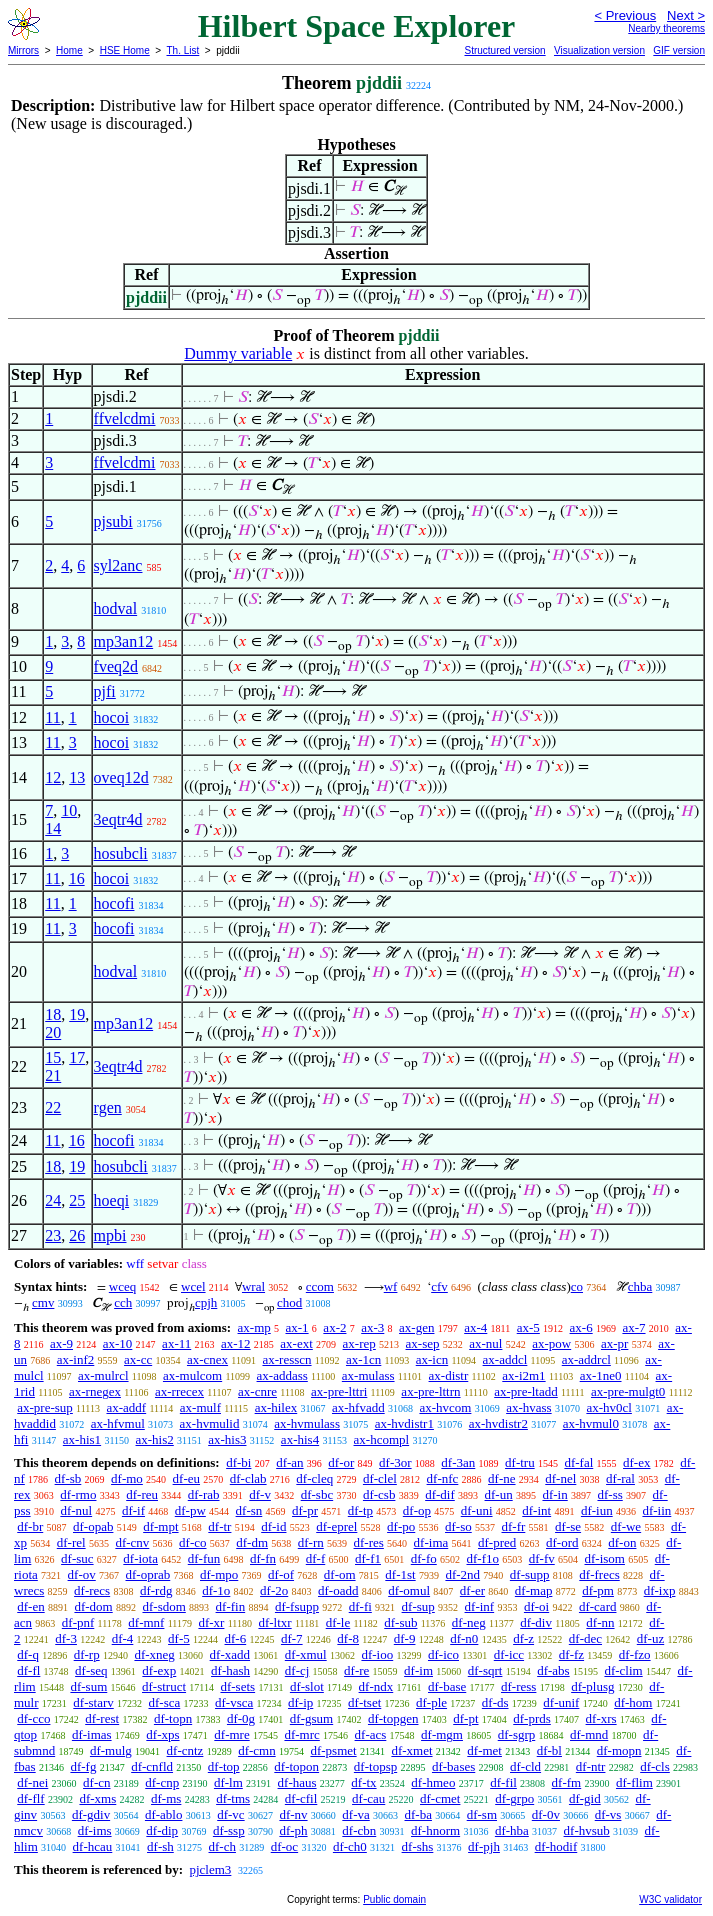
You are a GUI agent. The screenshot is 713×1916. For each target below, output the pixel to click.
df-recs (92, 1590)
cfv (439, 1286)
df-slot (307, 1686)
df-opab (93, 1526)
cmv (43, 1302)
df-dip (162, 1830)
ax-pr (614, 1343)
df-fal (578, 1462)
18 (53, 1014)
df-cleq (314, 1478)
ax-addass (282, 1375)
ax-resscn (286, 1359)
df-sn (249, 1510)
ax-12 (236, 1343)
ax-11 (176, 1343)
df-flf (30, 1798)
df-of (281, 1574)
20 (53, 1032)
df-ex (636, 1462)
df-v (260, 1494)
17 (77, 1057)
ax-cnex (207, 1359)
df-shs (418, 1846)
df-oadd (338, 1590)
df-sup (418, 1606)
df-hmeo (433, 1782)
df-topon (296, 1766)
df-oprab (148, 1574)
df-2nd (462, 1574)
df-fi (360, 1606)
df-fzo (635, 1654)
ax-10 (118, 1343)
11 (52, 717)
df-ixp (660, 1590)
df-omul (409, 1590)
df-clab (248, 1478)
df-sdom (163, 1606)
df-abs (553, 1670)
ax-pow (551, 1343)
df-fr (514, 1526)
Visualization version (599, 50)
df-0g (241, 1718)
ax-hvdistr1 (404, 1423)
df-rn (311, 1542)
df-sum (88, 1686)
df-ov (82, 1574)
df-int (536, 1510)
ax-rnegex (95, 1391)
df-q (28, 1654)
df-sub (400, 1622)
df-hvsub (587, 1830)
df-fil (503, 1782)
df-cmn (257, 1750)
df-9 (405, 1638)
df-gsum (311, 1718)
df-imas (92, 1734)
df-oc (284, 1846)
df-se (568, 1526)
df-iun (597, 1510)
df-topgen (393, 1718)
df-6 (236, 1638)
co (577, 1286)
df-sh (160, 1846)
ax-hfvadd (358, 1407)
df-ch (222, 1846)
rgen (108, 1107)
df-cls (655, 1766)
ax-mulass (368, 1375)
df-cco (33, 1718)
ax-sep (423, 1343)
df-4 (123, 1638)
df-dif (440, 1494)
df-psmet (333, 1750)
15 (53, 1057)
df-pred (497, 1542)
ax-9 (61, 1343)
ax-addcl (505, 1359)
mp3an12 (124, 641)
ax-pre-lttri (339, 1391)
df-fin (231, 1606)
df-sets (237, 1686)
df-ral (620, 1478)
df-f (316, 1558)
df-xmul (306, 1654)
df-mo (127, 1478)
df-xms (97, 1798)
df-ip (300, 1702)
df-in (554, 1494)
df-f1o (483, 1558)
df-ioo (377, 1654)
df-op (417, 1510)
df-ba (418, 1814)
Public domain (394, 1899)
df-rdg (156, 1590)
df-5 (179, 1638)
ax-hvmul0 (591, 1423)
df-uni (477, 1510)
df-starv (93, 1702)
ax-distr (449, 1375)
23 (53, 1235)
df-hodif (556, 1846)
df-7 (292, 1638)
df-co (192, 1542)
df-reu (142, 1494)
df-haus (297, 1782)
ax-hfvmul (118, 1423)
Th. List (183, 50)
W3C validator (670, 1899)
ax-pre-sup (45, 1407)
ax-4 (475, 1327)
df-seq (91, 1670)
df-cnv (132, 1542)
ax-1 (297, 1327)
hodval (116, 608)
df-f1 (368, 1558)
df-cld (525, 1766)
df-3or (395, 1462)
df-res (369, 1542)
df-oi (536, 1606)
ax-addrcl (586, 1359)
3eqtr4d (118, 819)
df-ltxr (274, 1622)
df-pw (190, 1510)
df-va (355, 1814)
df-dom (93, 1606)
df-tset (364, 1702)
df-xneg (154, 1654)
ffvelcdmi (125, 418)
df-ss (609, 1494)
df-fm (567, 1782)
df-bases (453, 1766)
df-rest (102, 1718)
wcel (193, 1286)
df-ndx (376, 1686)
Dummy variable (238, 353)
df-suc (77, 1558)
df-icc (509, 1654)
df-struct (164, 1686)
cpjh (206, 1302)
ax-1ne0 (601, 1375)
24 (53, 1200)
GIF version (679, 50)
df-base (447, 1686)
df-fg (83, 1766)
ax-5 (528, 1327)
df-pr (305, 1510)
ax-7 (633, 1327)
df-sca (165, 1702)
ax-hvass (529, 1407)
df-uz (650, 1638)
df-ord (562, 1542)
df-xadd (230, 1654)
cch (123, 1302)
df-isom (605, 1558)
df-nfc (443, 1478)
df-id (273, 1526)
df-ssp (229, 1830)
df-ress (518, 1686)
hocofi (114, 903)
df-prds (532, 1718)
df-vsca (234, 1702)
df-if (133, 1510)
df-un (499, 1494)
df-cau (368, 1798)
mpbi (110, 1235)
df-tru (520, 1462)
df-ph (293, 1830)
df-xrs (601, 1718)
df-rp (87, 1654)
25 (77, 1200)
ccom (320, 1286)
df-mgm (442, 1734)
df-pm (598, 1590)
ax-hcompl (382, 1439)
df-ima (431, 1542)
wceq (122, 1286)
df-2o (274, 1590)
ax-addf (126, 1407)
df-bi (238, 1462)
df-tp (360, 1510)
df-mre (231, 1734)
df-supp (530, 1574)
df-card (598, 1606)
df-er (472, 1590)
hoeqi (112, 1200)
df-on (622, 1542)
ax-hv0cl (608, 1407)
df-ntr (591, 1766)
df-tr (219, 1526)
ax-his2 (155, 1439)
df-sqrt (485, 1670)
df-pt (465, 1718)
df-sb (68, 1478)
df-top (224, 1766)
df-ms (166, 1798)
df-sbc (317, 1494)
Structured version (504, 50)
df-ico (443, 1654)
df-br (30, 1526)
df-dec (585, 1638)
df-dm (252, 1542)
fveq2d (116, 666)
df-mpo (219, 1574)
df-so (458, 1526)
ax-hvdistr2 (498, 1423)
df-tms (233, 1798)
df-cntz (185, 1750)
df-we (626, 1526)
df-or (341, 1462)
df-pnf (78, 1622)
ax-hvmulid (210, 1423)
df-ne (501, 1478)
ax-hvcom (445, 1407)
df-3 (66, 1638)
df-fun (204, 1558)
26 (77, 1235)
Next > (686, 15)
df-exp (159, 1670)
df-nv (293, 1814)
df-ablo (164, 1814)
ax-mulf (200, 1407)
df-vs (608, 1814)
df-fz (571, 1654)
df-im (418, 1670)
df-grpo (514, 1798)
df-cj (297, 1670)
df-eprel (336, 1526)
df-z (523, 1638)
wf (391, 1286)
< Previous (625, 15)
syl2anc (118, 565)
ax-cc (138, 1359)
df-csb (379, 1494)
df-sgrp (517, 1734)
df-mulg (111, 1750)
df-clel (380, 1478)
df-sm (482, 1814)
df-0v (546, 1814)
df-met (484, 1750)
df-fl (28, 1670)
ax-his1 (82, 1439)
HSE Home (125, 50)
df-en (30, 1606)
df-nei (32, 1782)
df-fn (263, 1558)
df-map (534, 1590)
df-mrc (301, 1734)
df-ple (431, 1702)
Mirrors (23, 50)
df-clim (623, 1670)
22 (53, 1107)
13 (77, 777)
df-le (338, 1622)
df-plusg (592, 1686)
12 (53, 777)
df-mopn (619, 1750)
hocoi (112, 717)
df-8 (348, 1638)
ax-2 (334, 1327)
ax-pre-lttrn (430, 1391)
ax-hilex (276, 1407)
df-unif (561, 1702)
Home (69, 50)
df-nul (76, 1510)
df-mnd (589, 1734)
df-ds (495, 1702)
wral (253, 1286)
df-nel (560, 1478)
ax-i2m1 (523, 1375)
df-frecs (599, 1574)
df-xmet (411, 1750)
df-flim (634, 1782)
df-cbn (359, 1830)
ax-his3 (227, 1439)
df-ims (95, 1830)
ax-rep (359, 1343)
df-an (289, 1462)
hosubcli (121, 853)
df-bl (549, 1750)
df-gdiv (91, 1814)
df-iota (140, 1558)
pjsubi (113, 521)
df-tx (363, 1782)
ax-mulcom (192, 1375)
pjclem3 (210, 1869)
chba (640, 1286)
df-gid (585, 1798)
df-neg (469, 1622)
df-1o (216, 1590)
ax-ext (296, 1343)
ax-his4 (300, 1439)
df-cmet (440, 1798)
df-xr (211, 1622)
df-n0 (464, 1638)
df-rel (71, 1542)
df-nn (600, 1622)
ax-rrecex (179, 1391)
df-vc (230, 1814)
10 (69, 810)
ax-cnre (257, 1391)
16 (77, 878)
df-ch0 (350, 1846)
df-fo (424, 1558)
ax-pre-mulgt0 (628, 1391)
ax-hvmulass (307, 1423)
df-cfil (301, 1798)
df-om (340, 1574)
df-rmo (78, 1494)
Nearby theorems (666, 28)
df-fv (542, 1558)
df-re (356, 1670)
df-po (401, 1526)
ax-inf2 (76, 1359)
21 (53, 1075)
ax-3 (372, 1327)
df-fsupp (297, 1606)
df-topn (173, 1718)
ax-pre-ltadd (526, 1391)
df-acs (371, 1734)
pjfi (105, 691)
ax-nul (485, 1343)
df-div (536, 1622)
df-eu (186, 1478)
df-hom (633, 1702)
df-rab (204, 1494)
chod (289, 1302)
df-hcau (93, 1846)
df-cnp (162, 1782)
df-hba (512, 1830)
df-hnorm (435, 1830)
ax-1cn (363, 1359)
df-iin (656, 1510)
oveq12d (121, 777)
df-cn (96, 1782)
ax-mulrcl (103, 1375)
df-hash (230, 1670)
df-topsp (375, 1766)
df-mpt (160, 1526)
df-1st (400, 1574)
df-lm (228, 1782)
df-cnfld (152, 1766)
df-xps (162, 1734)
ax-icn (432, 1359)
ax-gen (416, 1327)
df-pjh (484, 1846)
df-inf (480, 1606)
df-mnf (146, 1622)
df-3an (458, 1462)
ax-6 (581, 1327)
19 (77, 1014)
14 (53, 828)
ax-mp (254, 1327)
